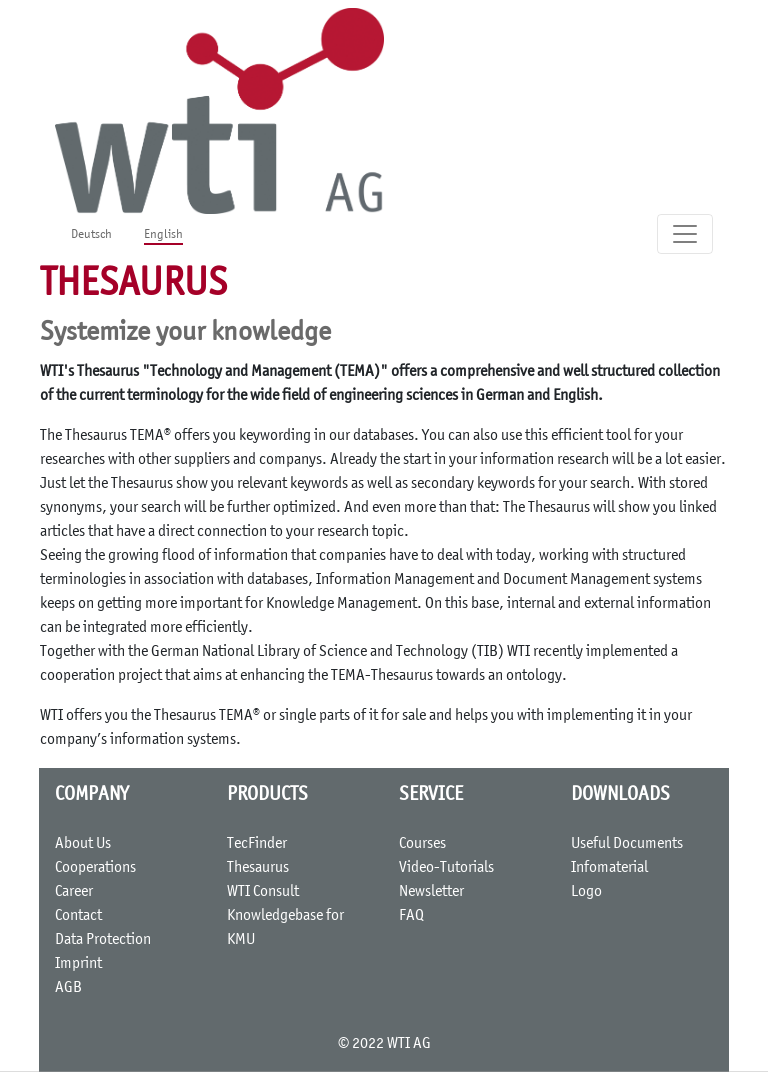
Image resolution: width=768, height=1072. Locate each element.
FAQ (411, 916)
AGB (68, 988)
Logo (586, 892)
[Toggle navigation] (685, 234)
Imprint (78, 964)
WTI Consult (263, 892)
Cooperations (95, 868)
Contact (78, 916)
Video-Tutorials (446, 868)
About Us (83, 844)
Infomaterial (609, 868)
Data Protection (103, 940)
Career (74, 892)
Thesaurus (258, 868)
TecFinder (257, 844)
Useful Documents (627, 844)
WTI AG (409, 1044)
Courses (422, 844)
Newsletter (431, 892)
